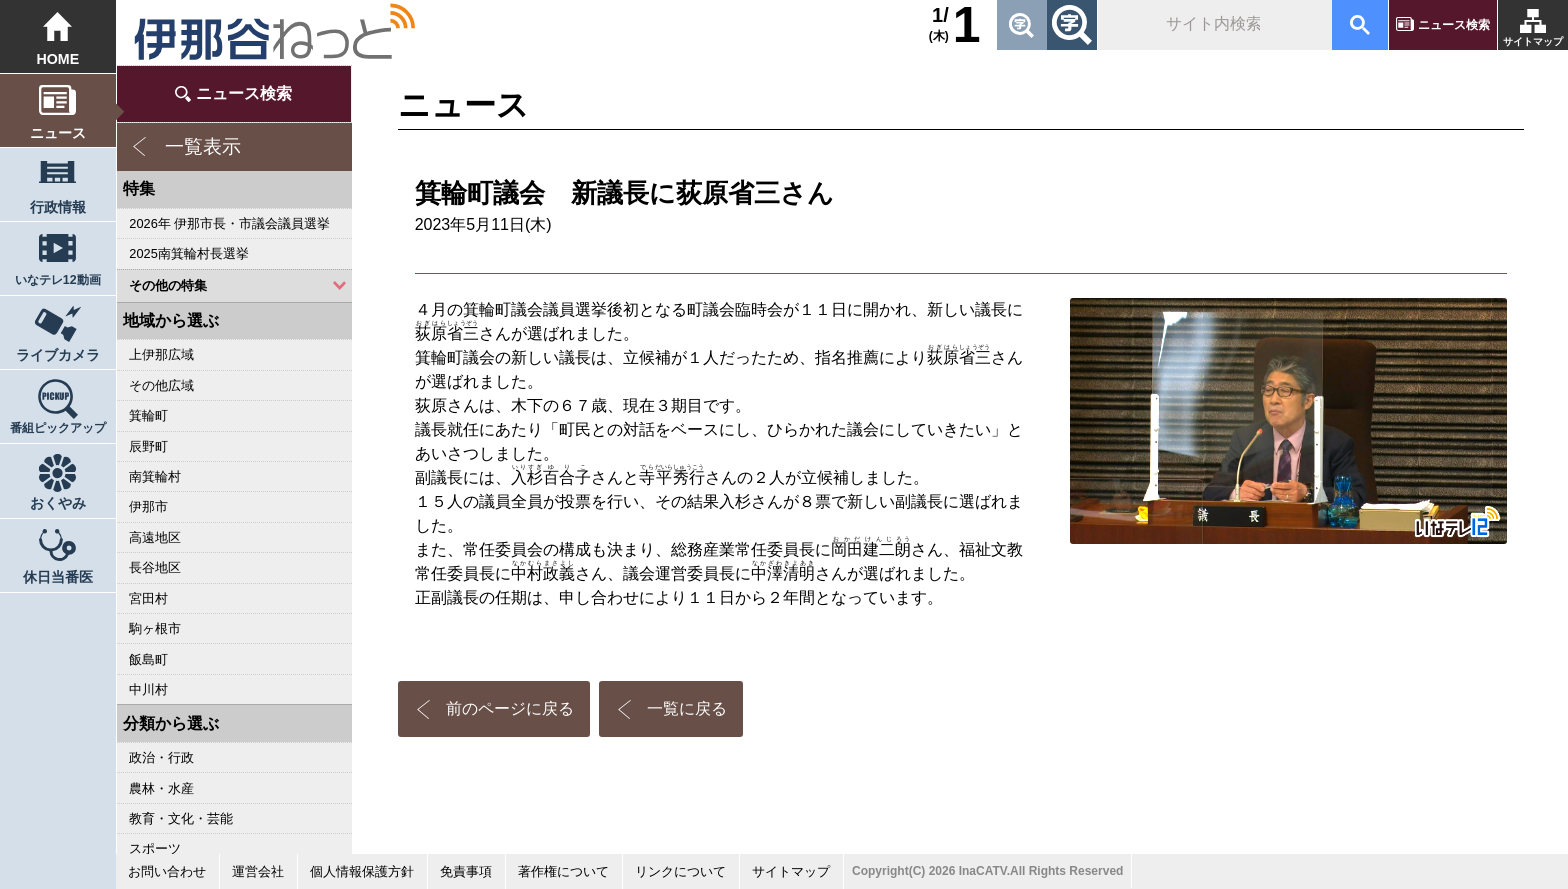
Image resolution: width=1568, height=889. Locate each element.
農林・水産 (161, 788)
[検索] (1213, 25)
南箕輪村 (155, 476)
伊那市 (148, 506)
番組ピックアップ (58, 428)
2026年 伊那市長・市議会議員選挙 (229, 223)
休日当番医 (58, 577)
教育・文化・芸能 (181, 818)
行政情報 (58, 207)
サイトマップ (1533, 41)
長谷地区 (155, 567)
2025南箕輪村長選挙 (188, 253)
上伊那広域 (161, 354)
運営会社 (258, 871)
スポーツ (155, 848)
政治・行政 (161, 757)
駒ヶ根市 (155, 628)
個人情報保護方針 (362, 871)
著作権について (563, 871)
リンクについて (680, 871)
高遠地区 (155, 537)
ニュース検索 (1454, 25)
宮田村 (148, 598)
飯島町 (148, 659)
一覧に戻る (687, 708)
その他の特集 (168, 285)
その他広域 (161, 385)
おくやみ (58, 503)
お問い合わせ (167, 871)
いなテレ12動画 (58, 280)
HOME (57, 59)
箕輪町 (148, 415)
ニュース (58, 133)
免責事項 (466, 871)
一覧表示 (203, 146)
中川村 (148, 689)
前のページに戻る (510, 708)
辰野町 (148, 446)
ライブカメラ (58, 355)
